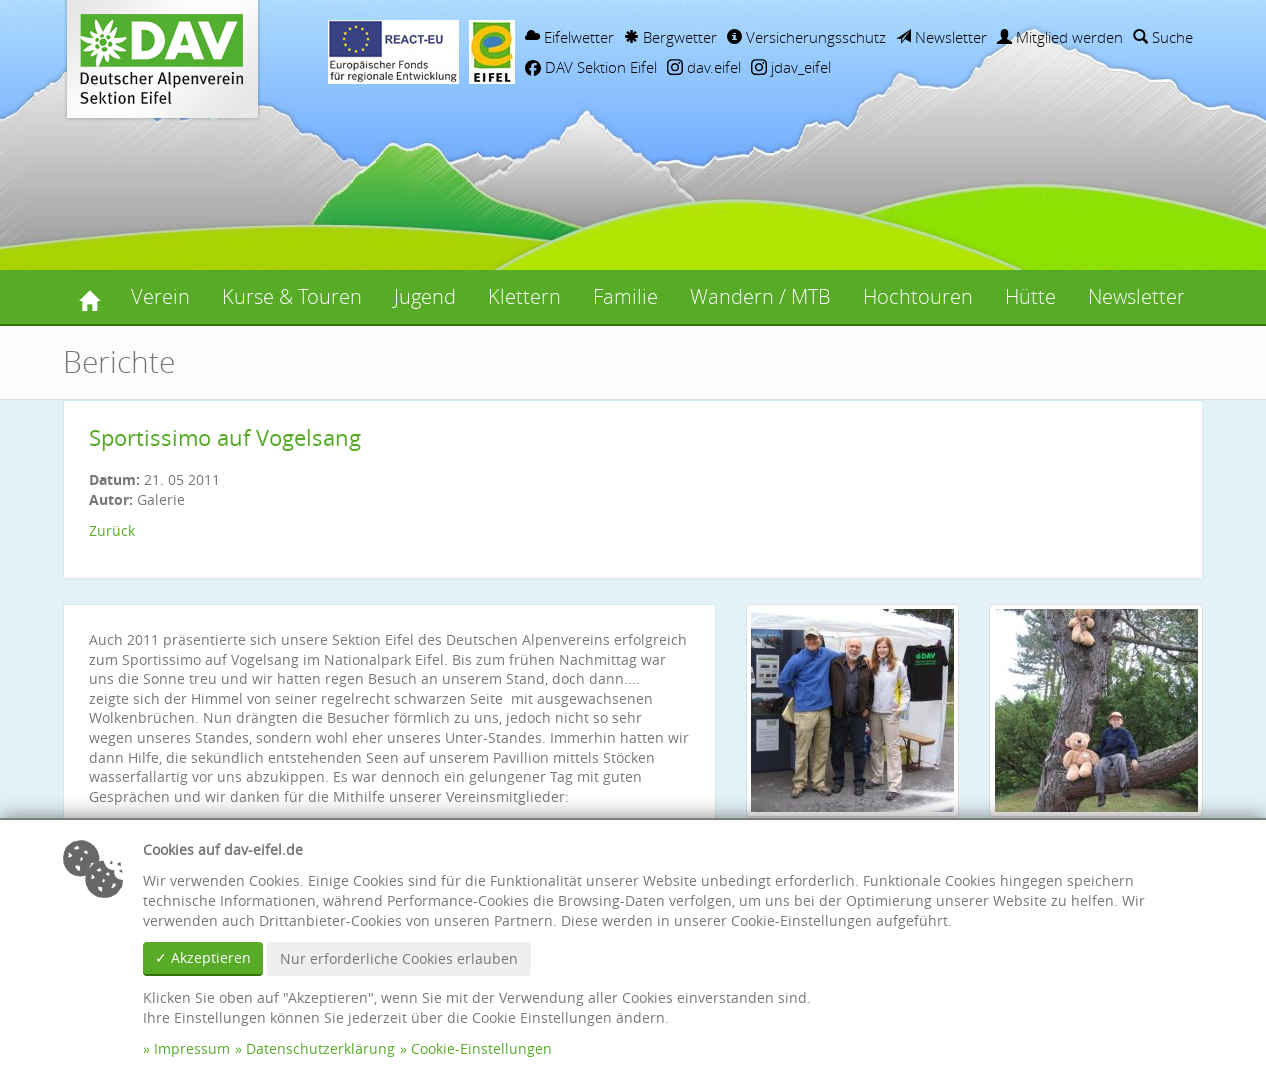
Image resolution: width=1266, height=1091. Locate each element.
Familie (625, 296)
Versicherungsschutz (806, 37)
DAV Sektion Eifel (591, 67)
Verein (160, 296)
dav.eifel (704, 67)
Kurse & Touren (292, 296)
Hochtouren (918, 296)
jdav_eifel (791, 67)
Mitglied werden (1060, 37)
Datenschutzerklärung (320, 1048)
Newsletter (941, 37)
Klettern (524, 296)
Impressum (192, 1048)
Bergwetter (670, 37)
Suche (1163, 37)
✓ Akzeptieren (203, 957)
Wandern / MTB (760, 296)
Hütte (1030, 296)
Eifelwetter (569, 37)
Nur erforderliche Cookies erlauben (399, 958)
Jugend (425, 296)
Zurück (112, 530)
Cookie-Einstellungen (481, 1048)
